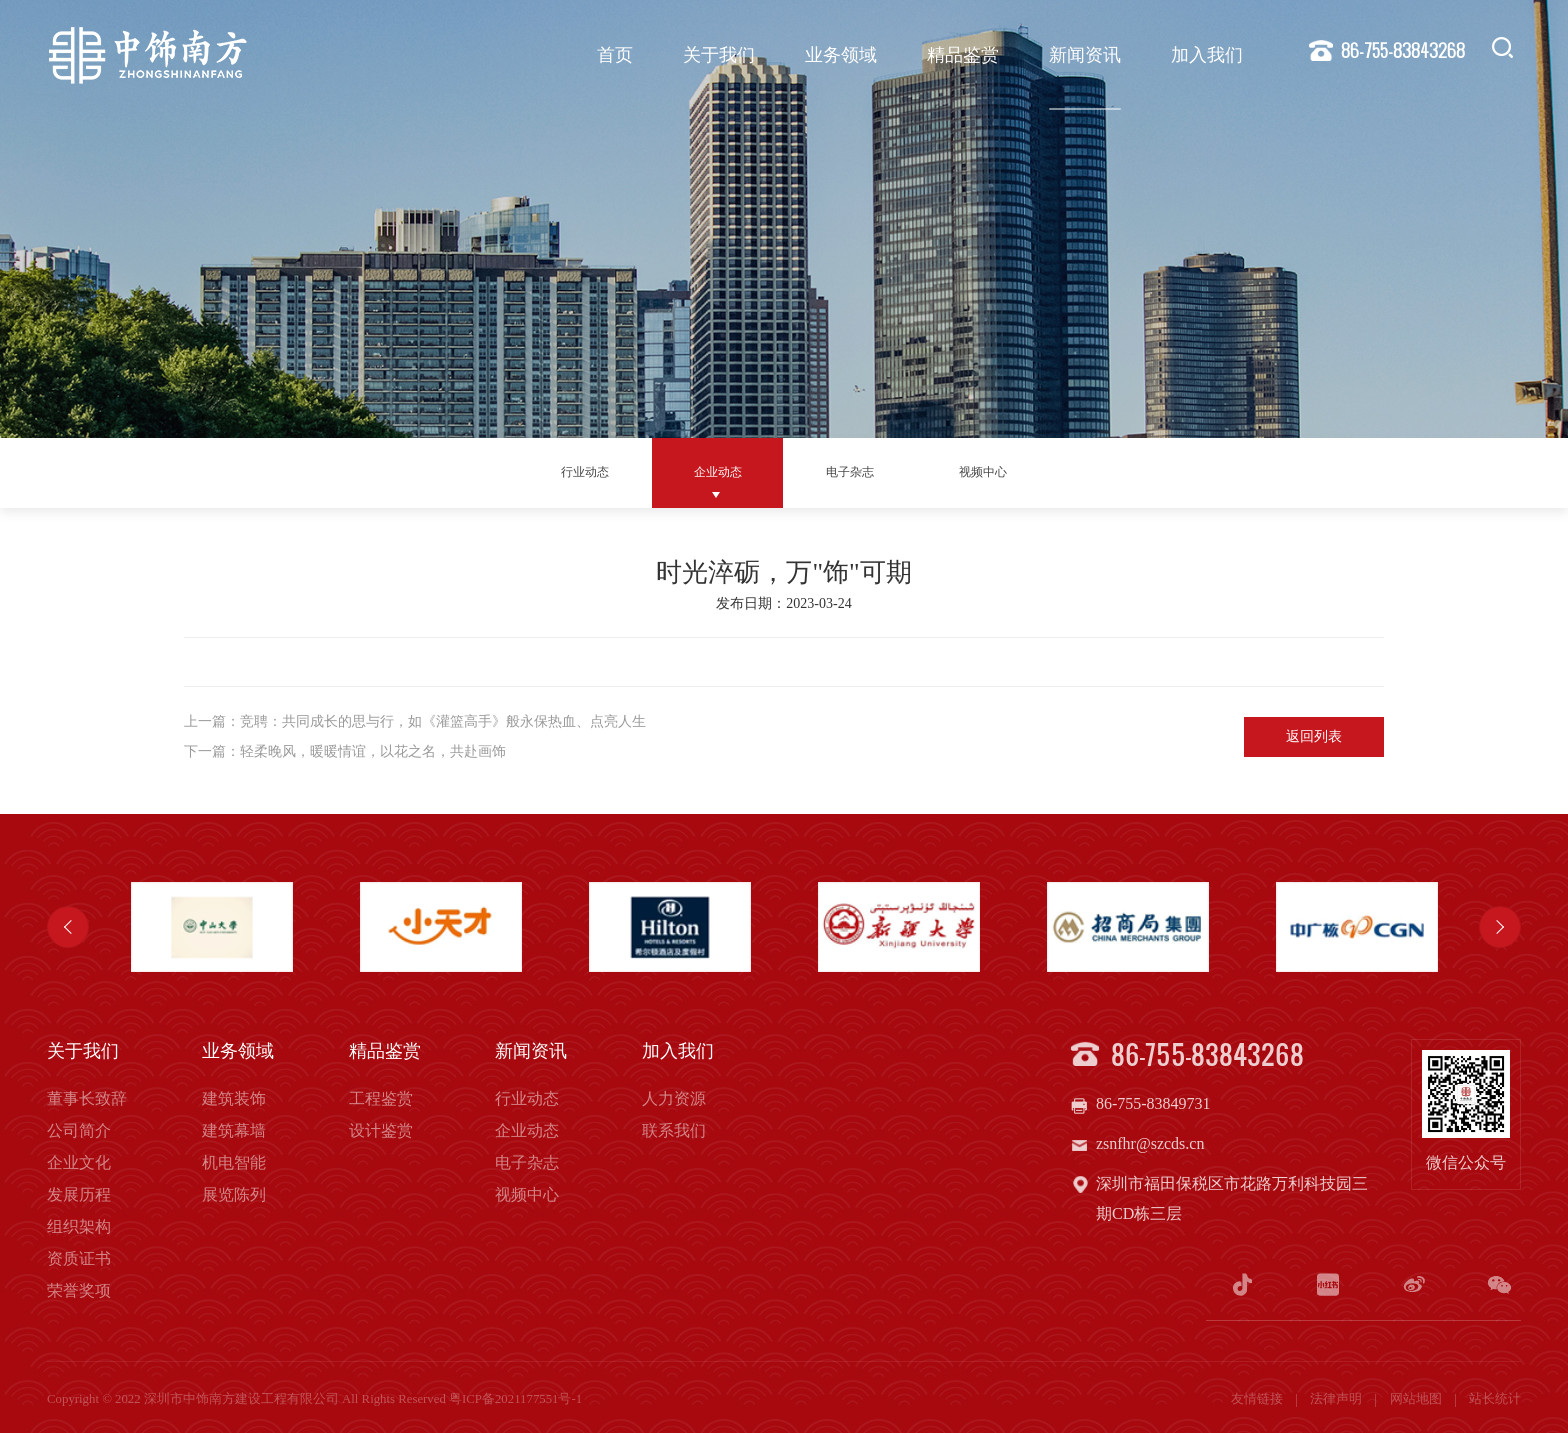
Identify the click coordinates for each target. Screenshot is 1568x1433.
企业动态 (718, 471)
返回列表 (1314, 736)
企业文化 (79, 1162)
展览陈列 (234, 1194)
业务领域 (837, 55)
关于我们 (715, 55)
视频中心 (983, 471)
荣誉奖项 (79, 1290)
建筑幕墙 (234, 1130)
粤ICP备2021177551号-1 (515, 1396)
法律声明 (1337, 1396)
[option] (211, 927)
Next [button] (1500, 927)
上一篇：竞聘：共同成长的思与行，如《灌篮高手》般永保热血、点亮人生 (415, 721)
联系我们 (674, 1130)
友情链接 (1258, 1396)
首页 (611, 55)
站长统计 (1495, 1396)
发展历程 (79, 1194)
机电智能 (234, 1162)
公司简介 (79, 1130)
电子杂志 (850, 471)
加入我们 (1203, 55)
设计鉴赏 (381, 1130)
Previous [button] (68, 927)
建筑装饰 (234, 1098)
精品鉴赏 (959, 55)
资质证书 (79, 1258)
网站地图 (1417, 1396)
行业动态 (585, 471)
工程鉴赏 (381, 1098)
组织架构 (79, 1226)
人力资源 (674, 1098)
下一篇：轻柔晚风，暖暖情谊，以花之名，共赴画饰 (345, 751)
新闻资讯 (1081, 55)
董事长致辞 (87, 1098)
